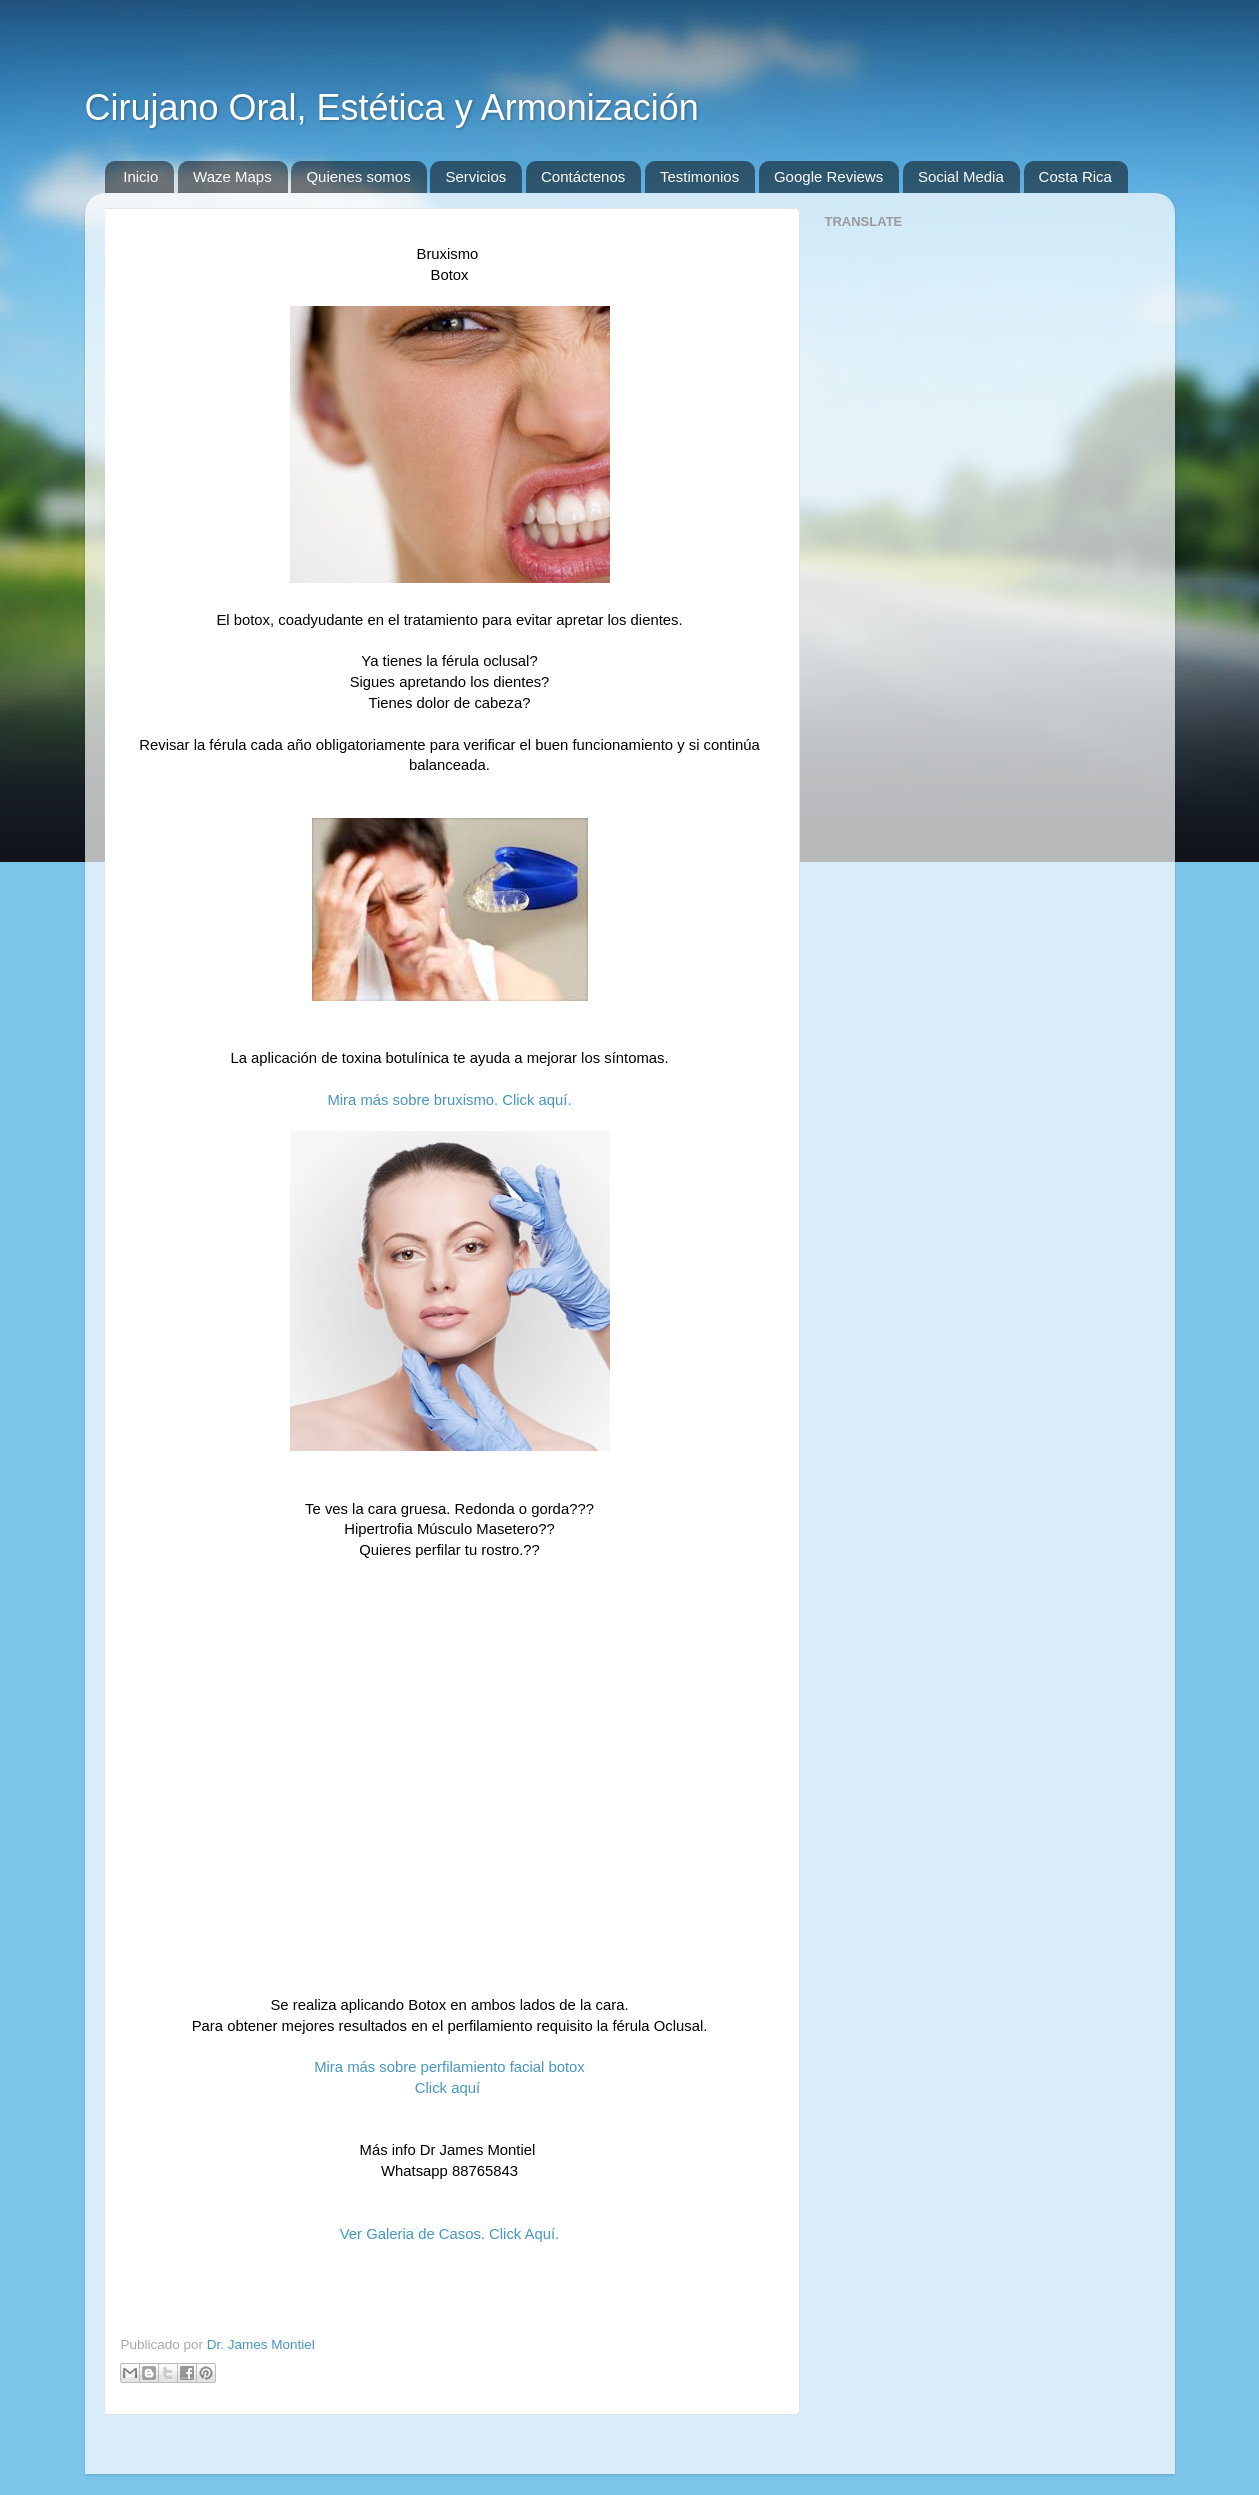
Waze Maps (232, 176)
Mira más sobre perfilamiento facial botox (449, 2067)
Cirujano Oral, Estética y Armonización (392, 107)
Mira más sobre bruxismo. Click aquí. (449, 1100)
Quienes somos (358, 176)
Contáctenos (583, 176)
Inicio (140, 176)
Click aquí (449, 2088)
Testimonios (699, 176)
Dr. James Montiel (261, 2344)
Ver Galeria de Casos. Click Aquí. (449, 2234)
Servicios (475, 176)
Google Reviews (828, 176)
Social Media (961, 176)
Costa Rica (1075, 176)
